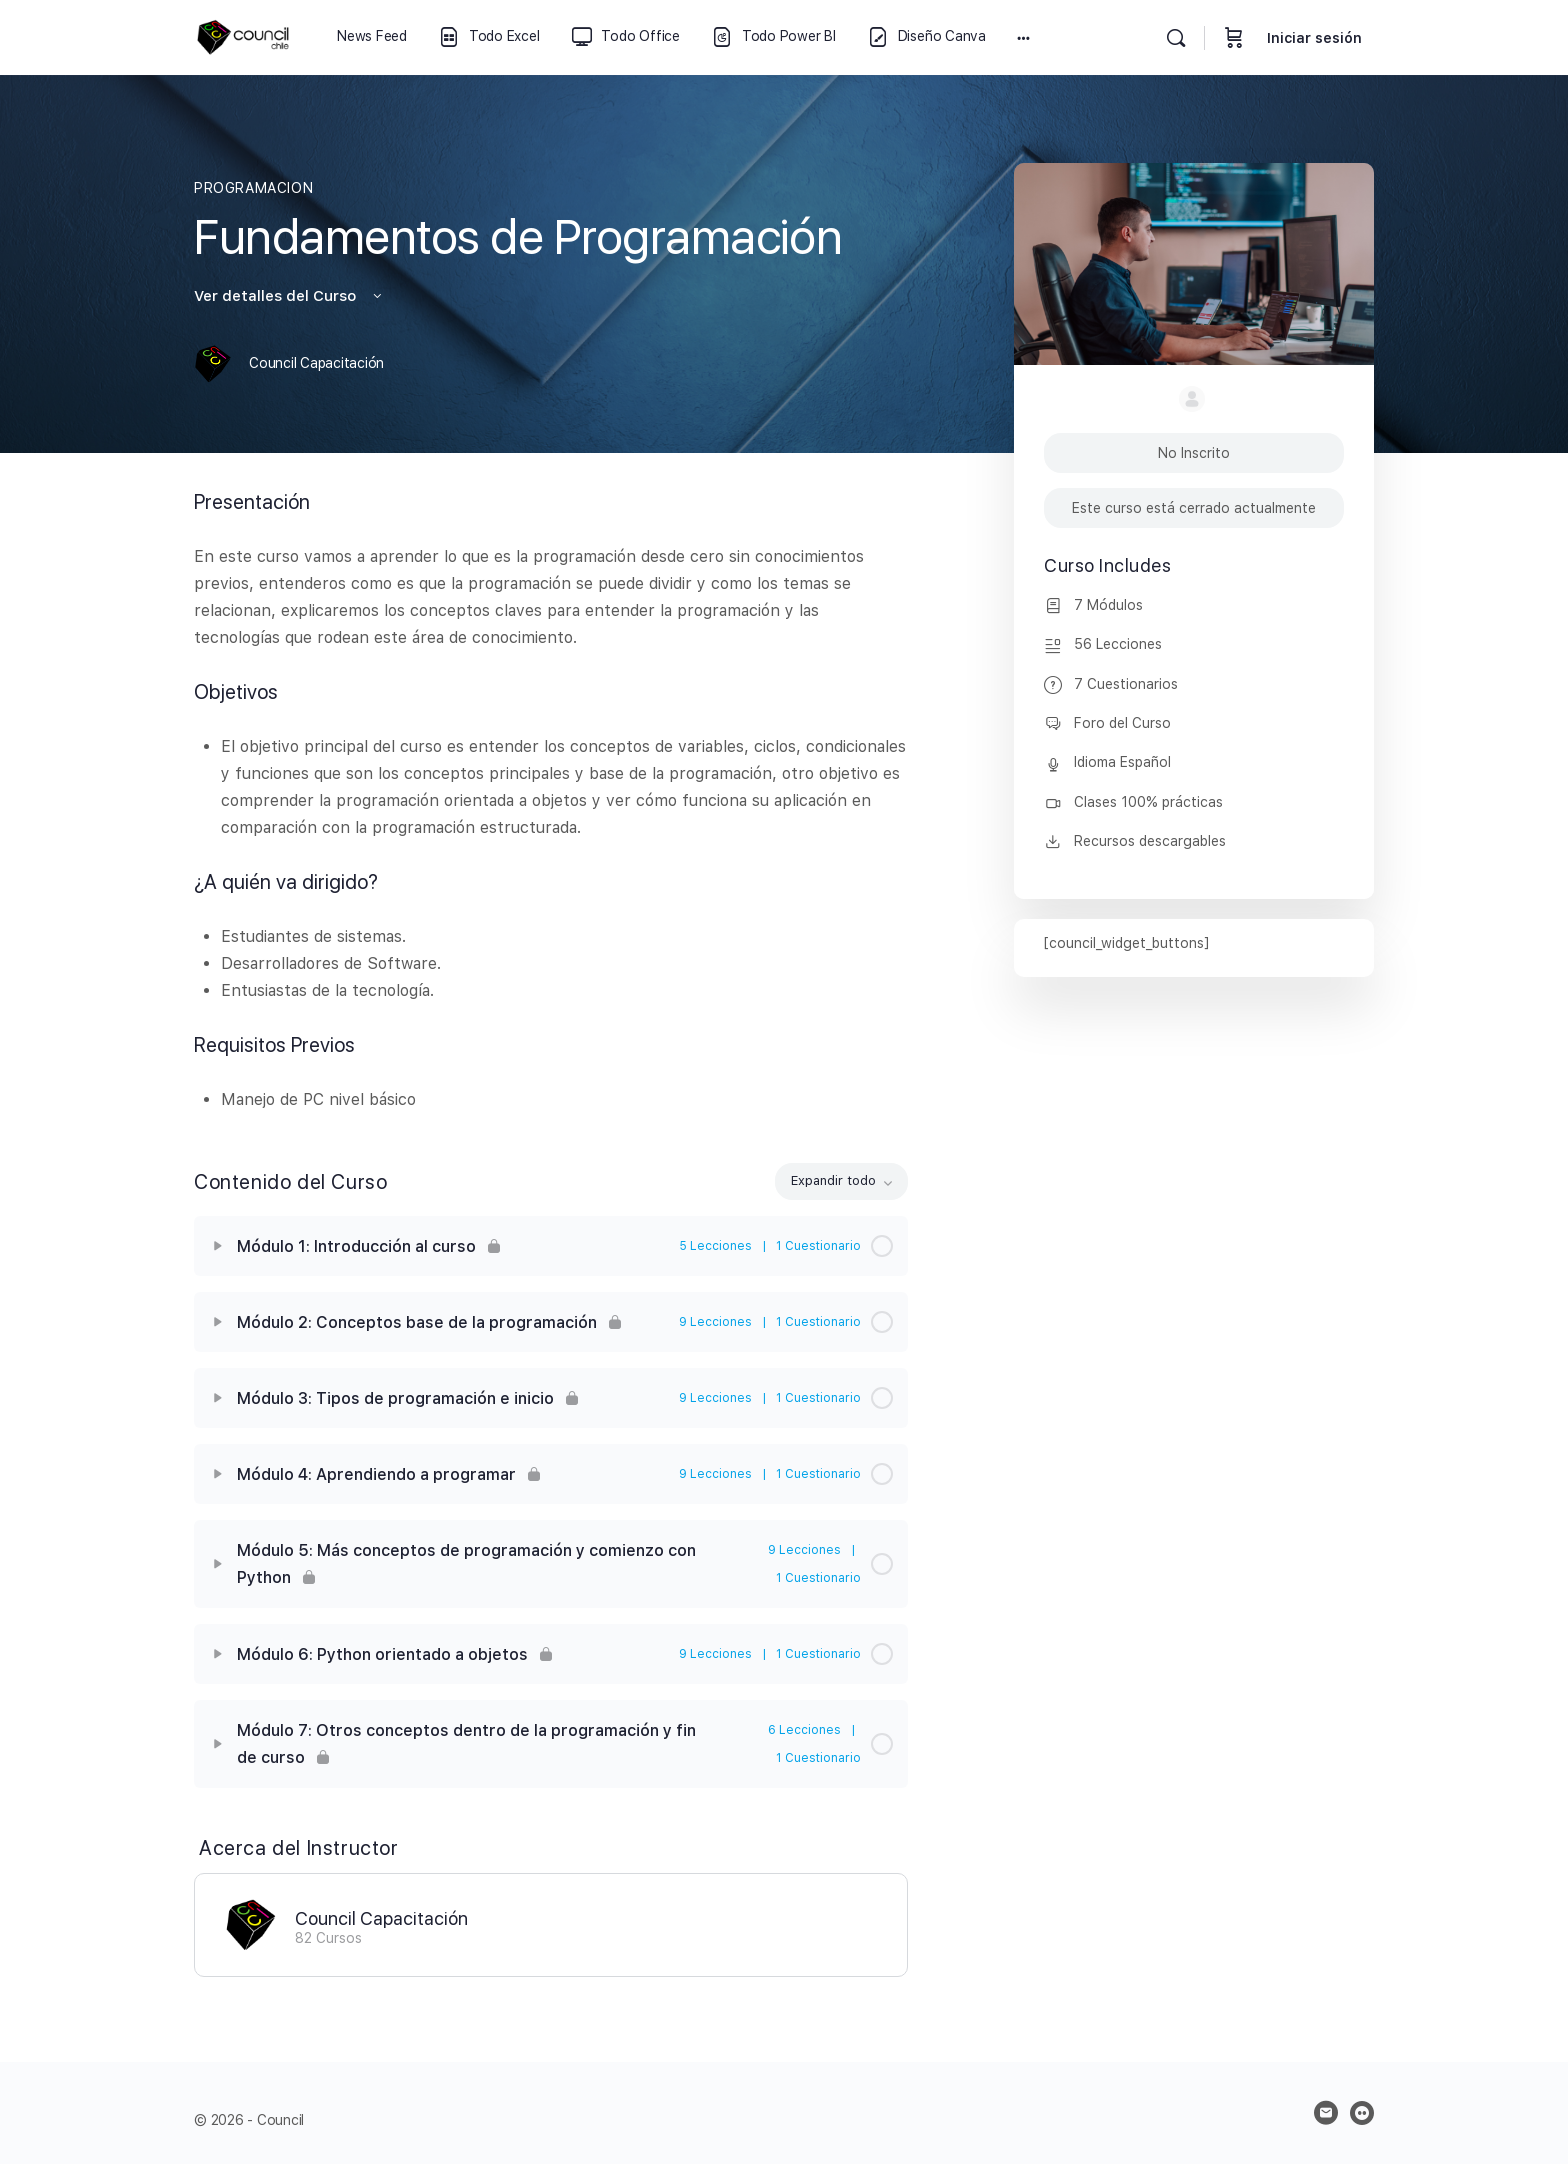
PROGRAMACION (253, 188)
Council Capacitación (381, 1918)
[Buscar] (1176, 38)
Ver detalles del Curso (289, 296)
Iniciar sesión (1314, 38)
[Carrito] (1234, 37)
